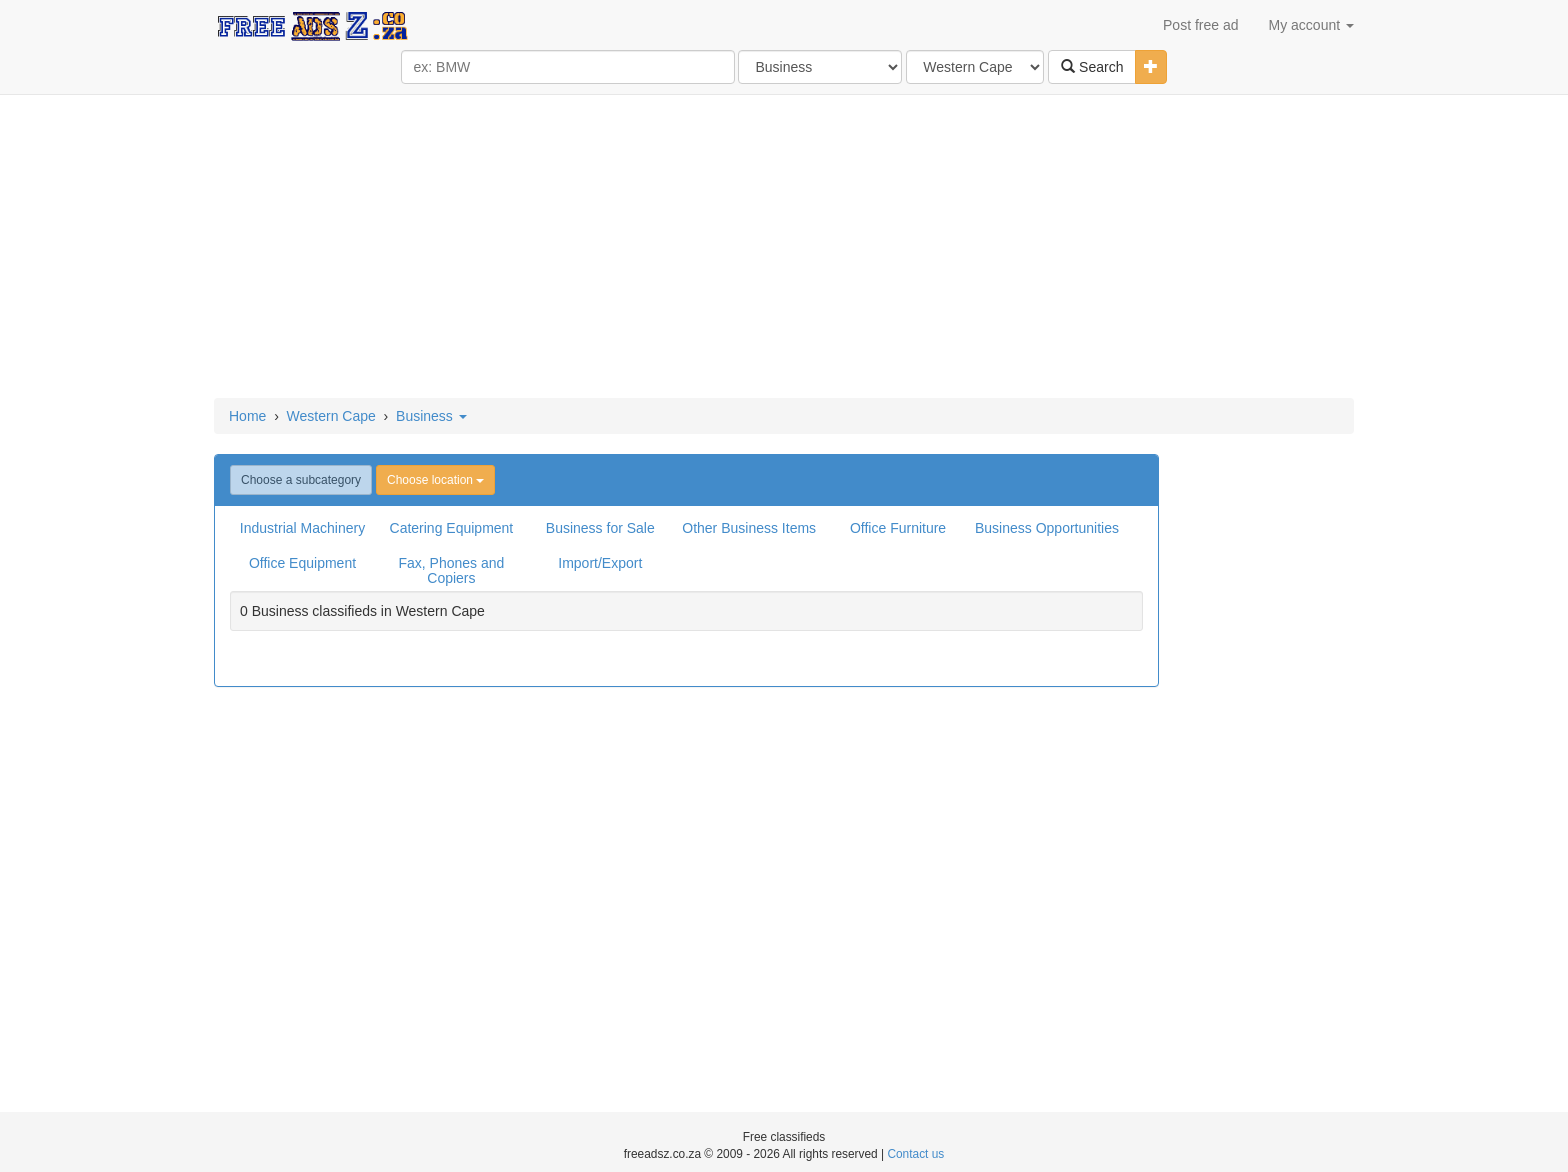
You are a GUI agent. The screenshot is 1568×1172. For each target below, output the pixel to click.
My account (1311, 25)
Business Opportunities (1047, 528)
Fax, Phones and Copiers (451, 570)
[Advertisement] (784, 248)
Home (247, 416)
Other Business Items (749, 528)
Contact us (915, 1154)
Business (431, 416)
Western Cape (331, 416)
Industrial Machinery (302, 528)
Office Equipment (302, 563)
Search (1092, 67)
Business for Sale (600, 528)
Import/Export (600, 563)
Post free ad (1201, 25)
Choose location (435, 480)
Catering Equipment (452, 528)
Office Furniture (898, 528)
